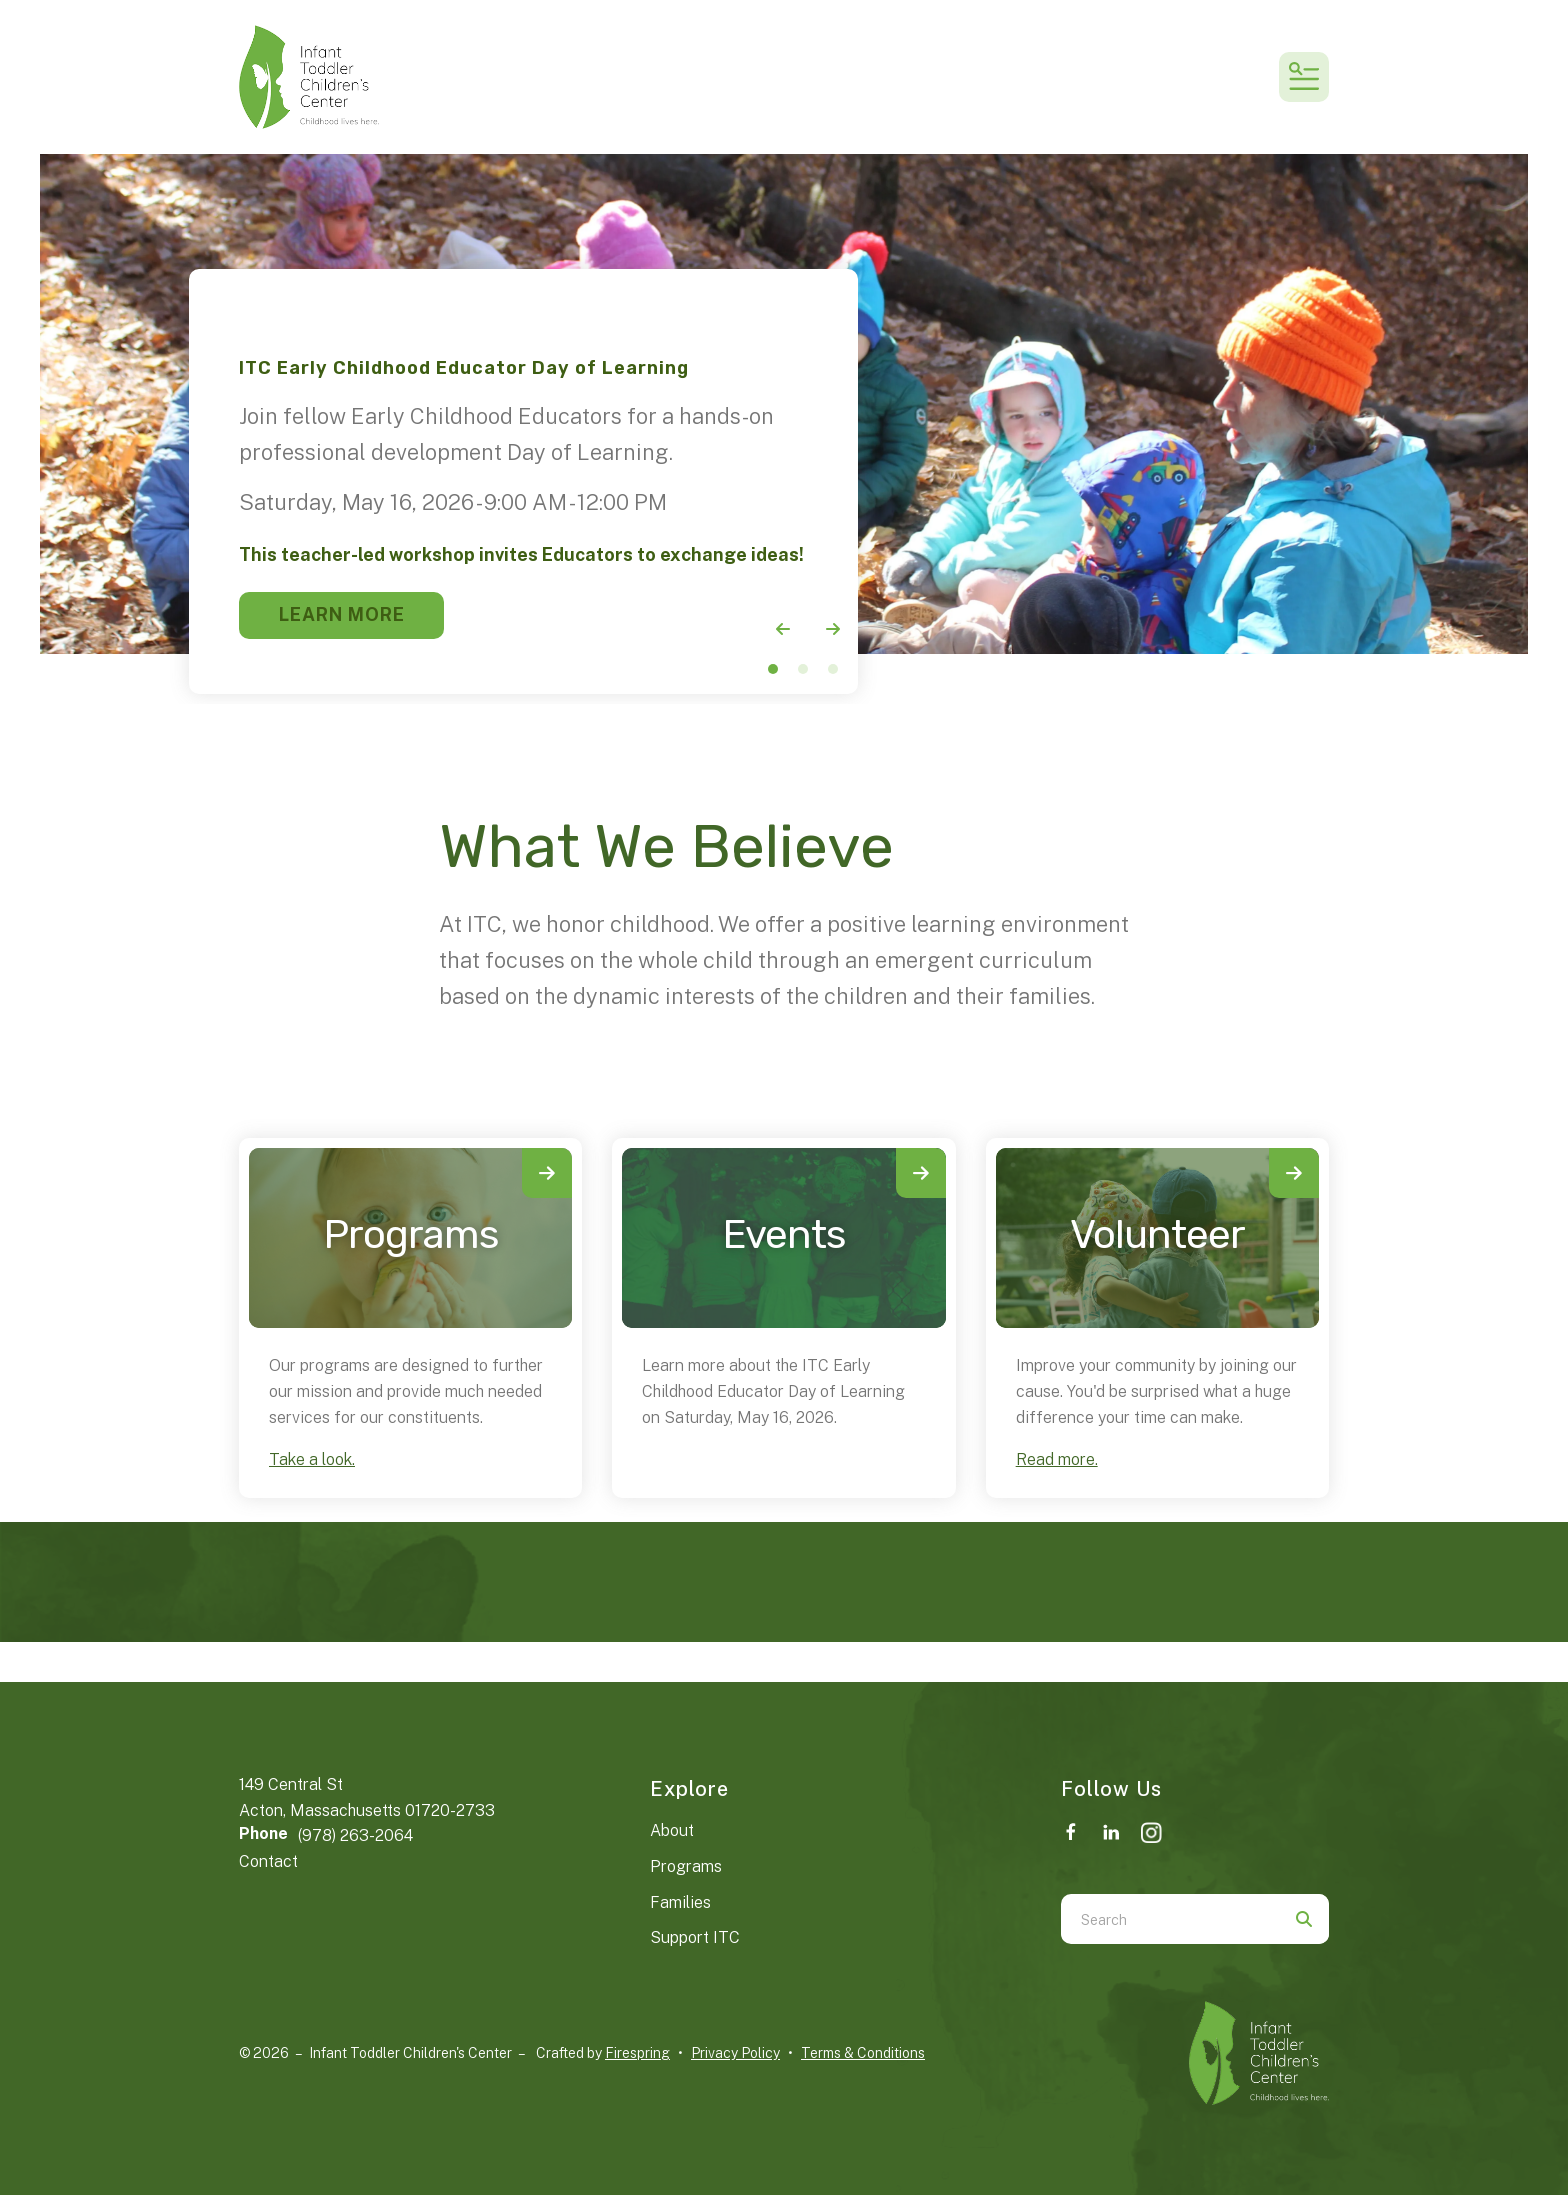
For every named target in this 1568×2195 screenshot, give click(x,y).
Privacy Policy (735, 2053)
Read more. (1057, 1459)
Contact (268, 1861)
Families (680, 1902)
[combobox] (1170, 1919)
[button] (1304, 77)
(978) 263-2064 (355, 1835)
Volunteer (1157, 1234)
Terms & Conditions (863, 2053)
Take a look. (312, 1459)
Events (784, 1234)
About (672, 1830)
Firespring (637, 2053)
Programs (411, 1234)
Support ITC (695, 1937)
